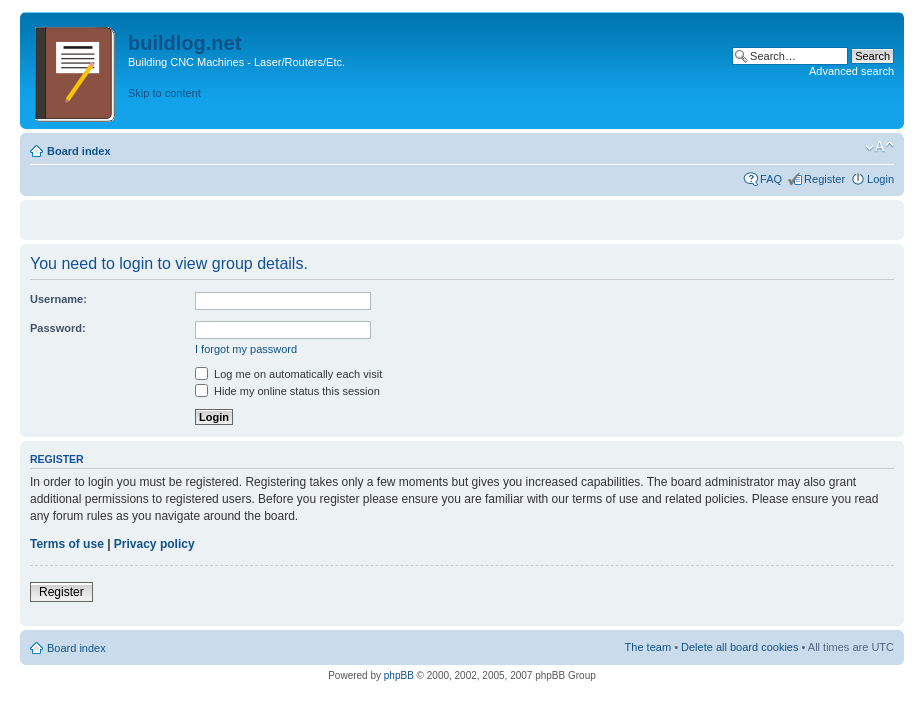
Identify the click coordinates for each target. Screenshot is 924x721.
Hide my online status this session (287, 391)
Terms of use (67, 544)
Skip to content (164, 93)
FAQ (771, 179)
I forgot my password (246, 349)
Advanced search (851, 71)
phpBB (399, 675)
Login (880, 179)
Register (824, 179)
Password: (58, 328)
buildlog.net (184, 43)
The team (648, 647)
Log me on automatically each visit (288, 374)
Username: (58, 299)
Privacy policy (154, 544)
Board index (79, 151)
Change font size (879, 147)
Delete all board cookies (739, 647)
